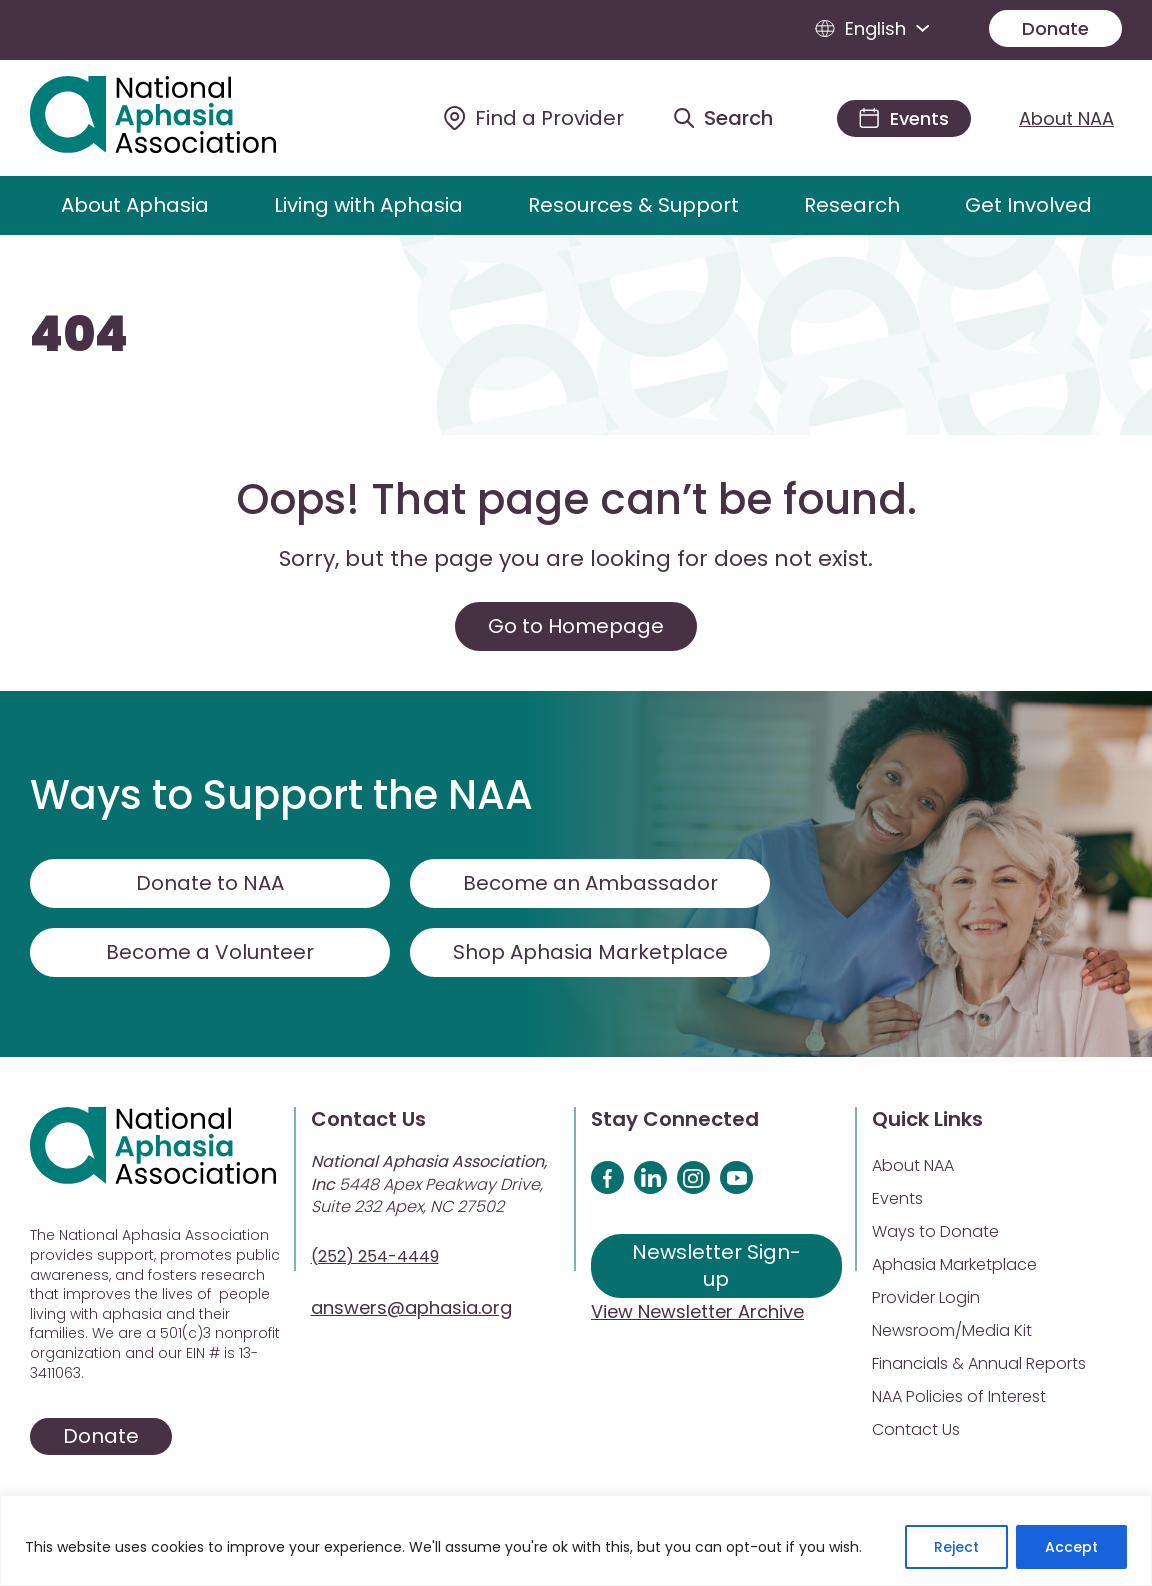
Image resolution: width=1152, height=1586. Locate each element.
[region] (576, 1540)
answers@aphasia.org (411, 1307)
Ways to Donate (935, 1231)
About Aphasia (135, 205)
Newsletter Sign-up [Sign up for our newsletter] (716, 1265)
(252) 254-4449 (375, 1256)
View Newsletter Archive (697, 1311)
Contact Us (916, 1429)
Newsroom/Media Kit (952, 1330)
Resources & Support (633, 205)
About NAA (1066, 118)
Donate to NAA (210, 883)
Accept (1071, 1547)
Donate (1055, 28)
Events (897, 1198)
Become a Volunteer (210, 952)
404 (79, 335)
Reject (956, 1547)
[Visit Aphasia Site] (176, 118)
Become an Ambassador (590, 883)
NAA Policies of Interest (959, 1396)
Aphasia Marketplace (954, 1264)
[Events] (904, 118)
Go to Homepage (576, 626)
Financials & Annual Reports (979, 1363)
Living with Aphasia (368, 205)
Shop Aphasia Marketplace (590, 952)
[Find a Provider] (534, 118)
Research (852, 205)
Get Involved (1028, 205)
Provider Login (926, 1297)
